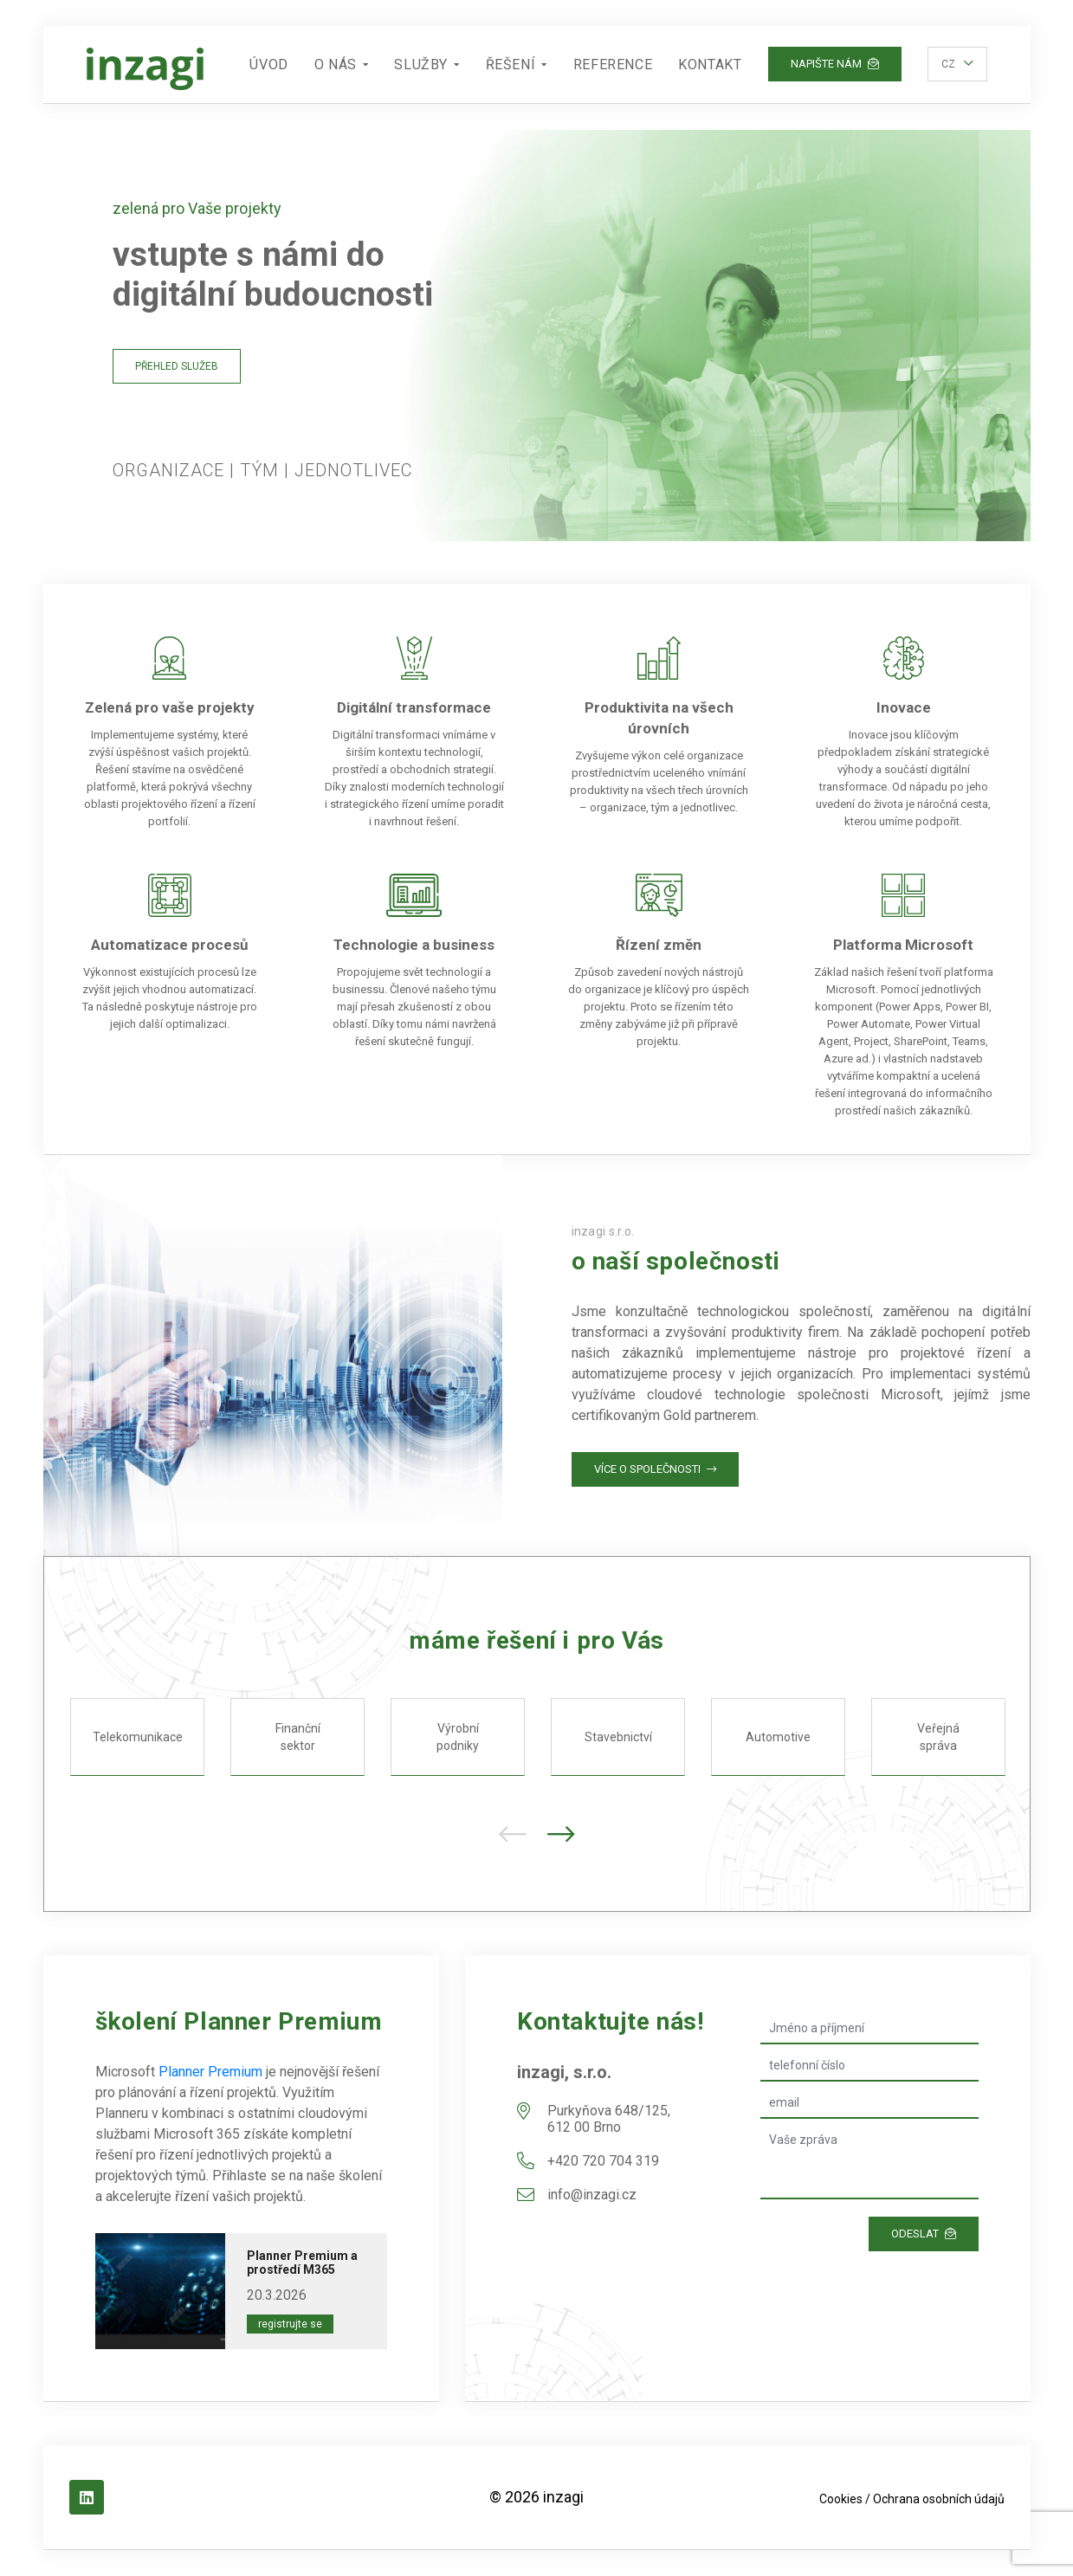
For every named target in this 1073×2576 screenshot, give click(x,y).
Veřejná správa (938, 1737)
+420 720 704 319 (603, 2161)
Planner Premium (210, 2071)
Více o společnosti (655, 1468)
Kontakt (709, 64)
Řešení (511, 64)
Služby (421, 64)
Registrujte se (290, 2324)
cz (948, 64)
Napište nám (835, 63)
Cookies (841, 2499)
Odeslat (923, 2233)
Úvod (268, 64)
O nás (335, 64)
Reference (612, 64)
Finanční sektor (297, 1737)
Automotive (778, 1737)
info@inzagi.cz (592, 2194)
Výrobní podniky (457, 1737)
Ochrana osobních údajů (939, 2499)
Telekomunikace (137, 1737)
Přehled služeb (176, 366)
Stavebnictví (617, 1737)
